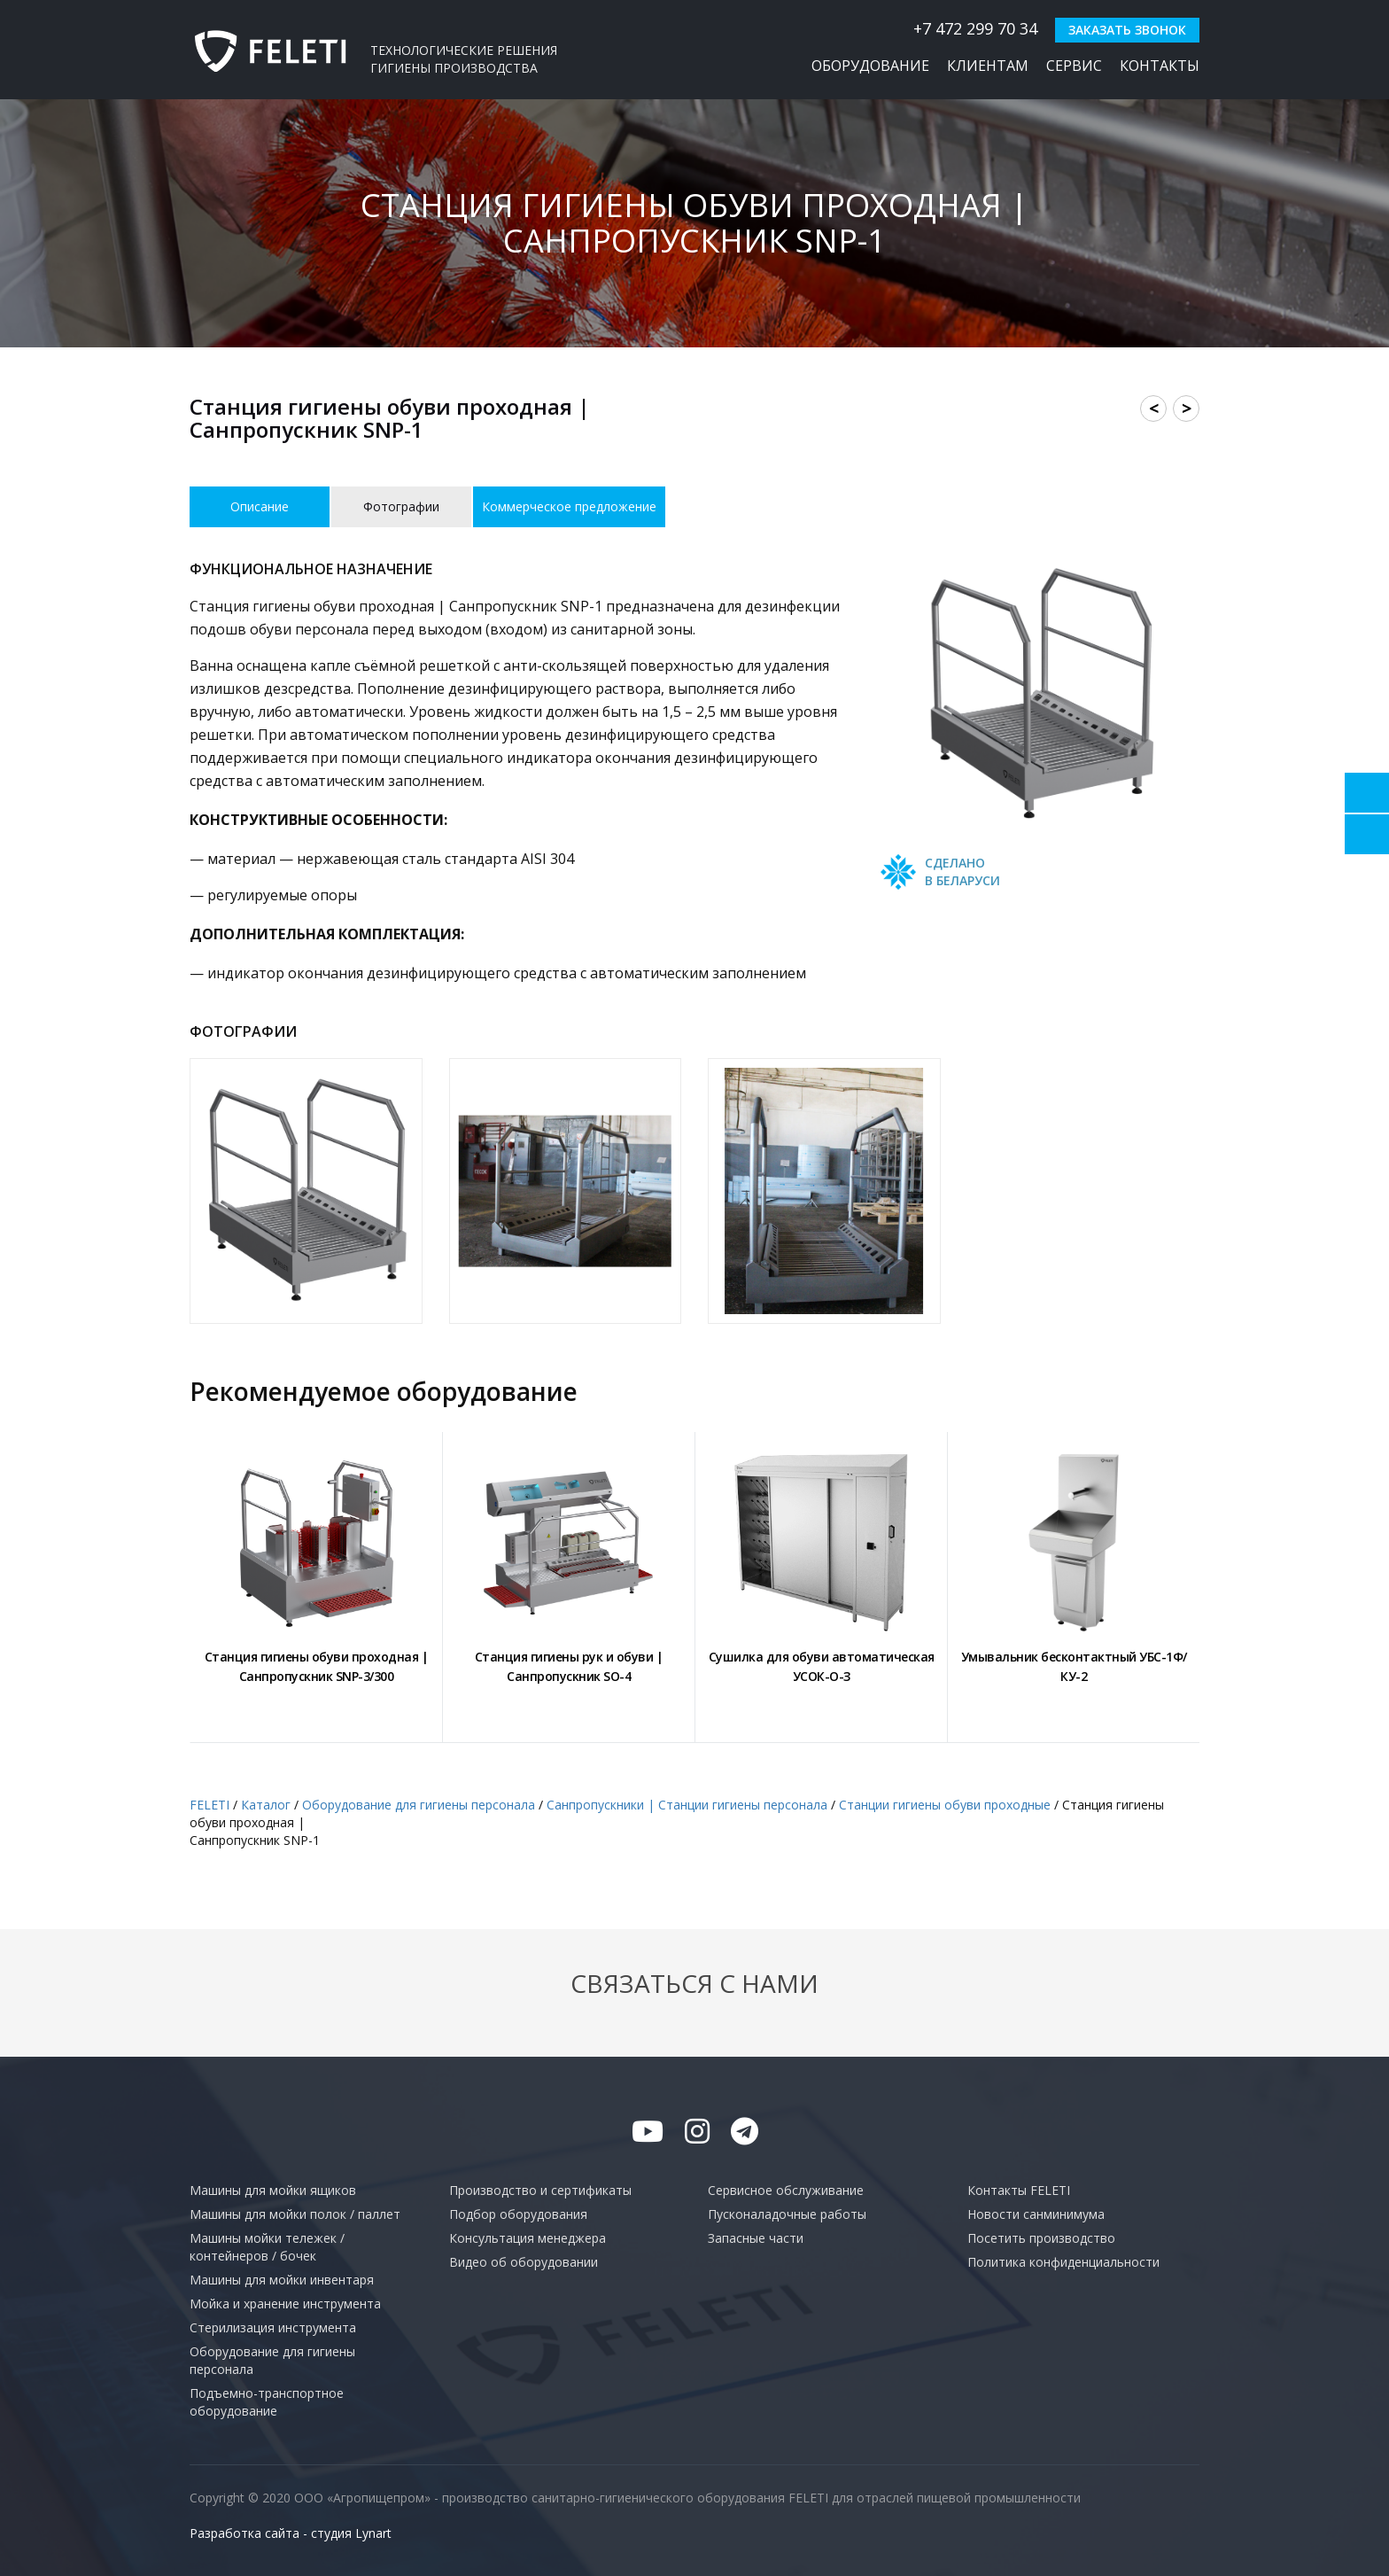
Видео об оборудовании (523, 2261)
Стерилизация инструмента (273, 2327)
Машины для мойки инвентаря (282, 2279)
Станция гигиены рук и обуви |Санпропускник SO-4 (569, 1666)
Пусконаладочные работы (787, 2214)
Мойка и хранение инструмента (285, 2303)
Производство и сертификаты (540, 2190)
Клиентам (987, 65)
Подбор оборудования (518, 2214)
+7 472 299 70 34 (966, 28)
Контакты (1159, 65)
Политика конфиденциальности (1063, 2261)
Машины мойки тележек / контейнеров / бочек (267, 2247)
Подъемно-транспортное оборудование (267, 2402)
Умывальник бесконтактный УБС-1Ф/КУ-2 (1074, 1666)
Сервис (1074, 65)
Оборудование (870, 65)
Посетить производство (1041, 2238)
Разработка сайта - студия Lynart (291, 2533)
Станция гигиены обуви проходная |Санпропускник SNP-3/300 (317, 1666)
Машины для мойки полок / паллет (295, 2214)
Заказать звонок (1127, 29)
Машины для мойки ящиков (273, 2190)
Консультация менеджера (527, 2238)
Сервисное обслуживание (786, 2190)
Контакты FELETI (1018, 2190)
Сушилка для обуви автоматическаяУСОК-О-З (822, 1666)
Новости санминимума (1036, 2214)
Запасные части (755, 2238)
